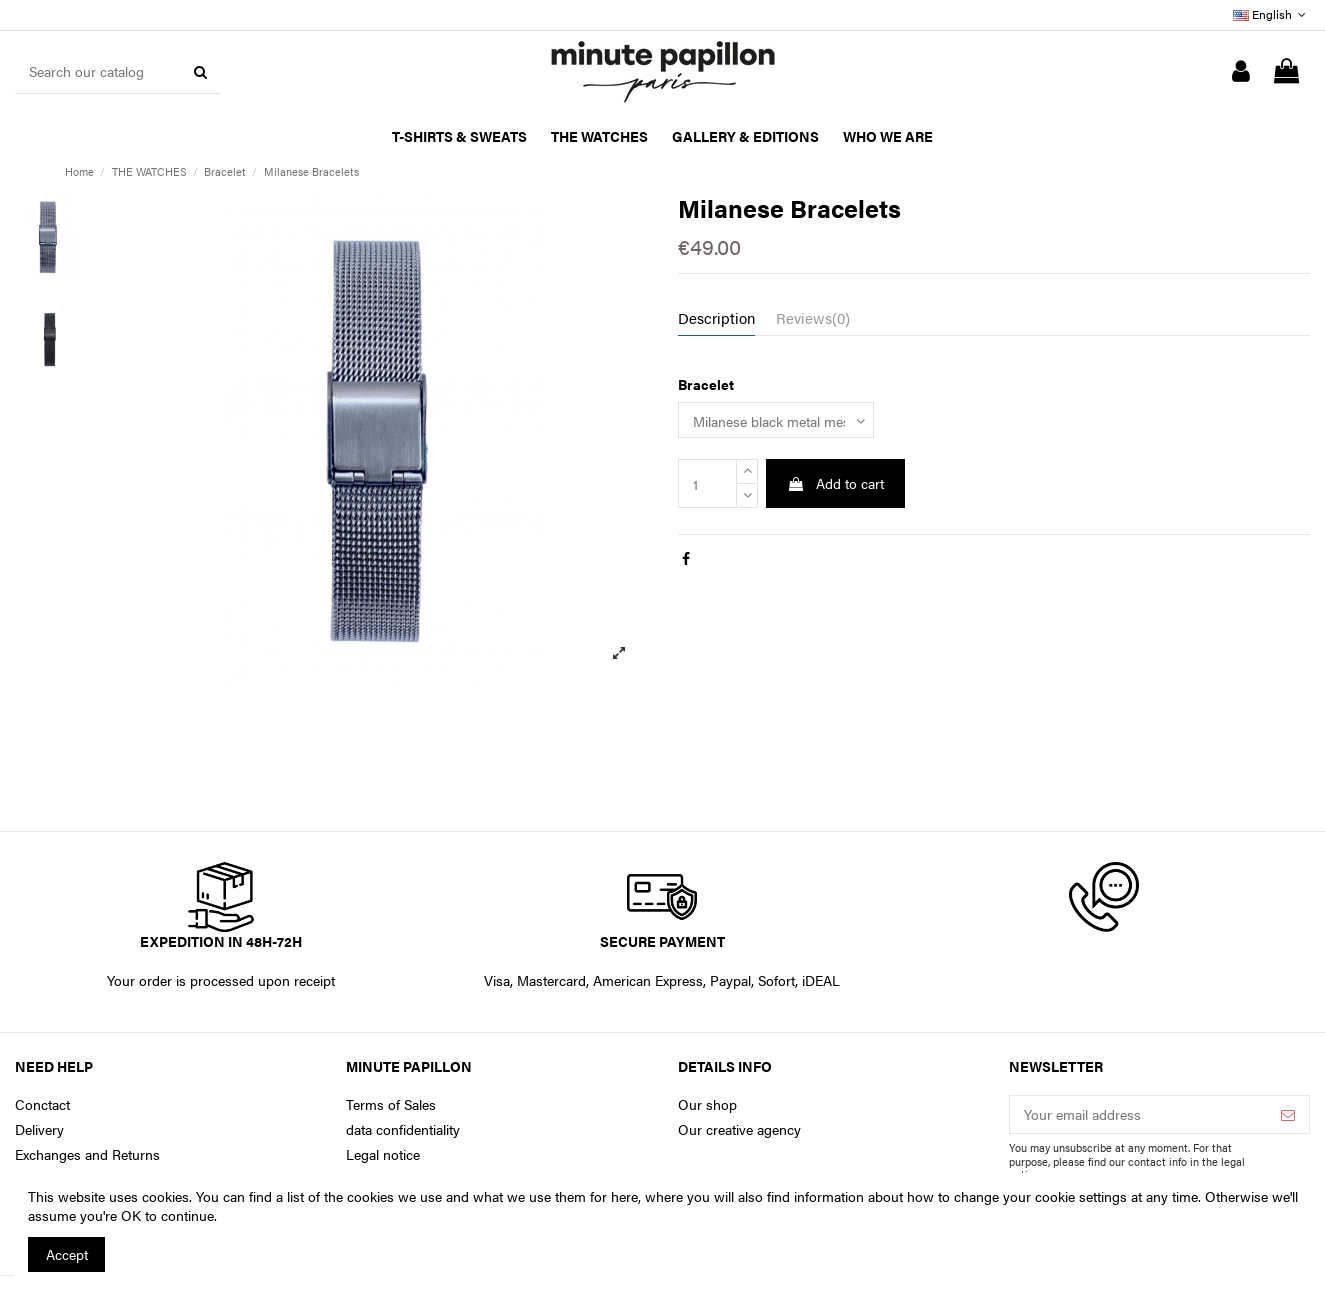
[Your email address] (1138, 1115)
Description (716, 318)
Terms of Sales (391, 1104)
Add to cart (835, 483)
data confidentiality (403, 1129)
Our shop (707, 1104)
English (1271, 14)
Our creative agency (739, 1129)
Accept (67, 1254)
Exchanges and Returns (87, 1154)
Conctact (42, 1104)
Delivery (39, 1129)
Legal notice (383, 1154)
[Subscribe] (1288, 1115)
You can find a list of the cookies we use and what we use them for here (417, 1196)
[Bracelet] (776, 420)
